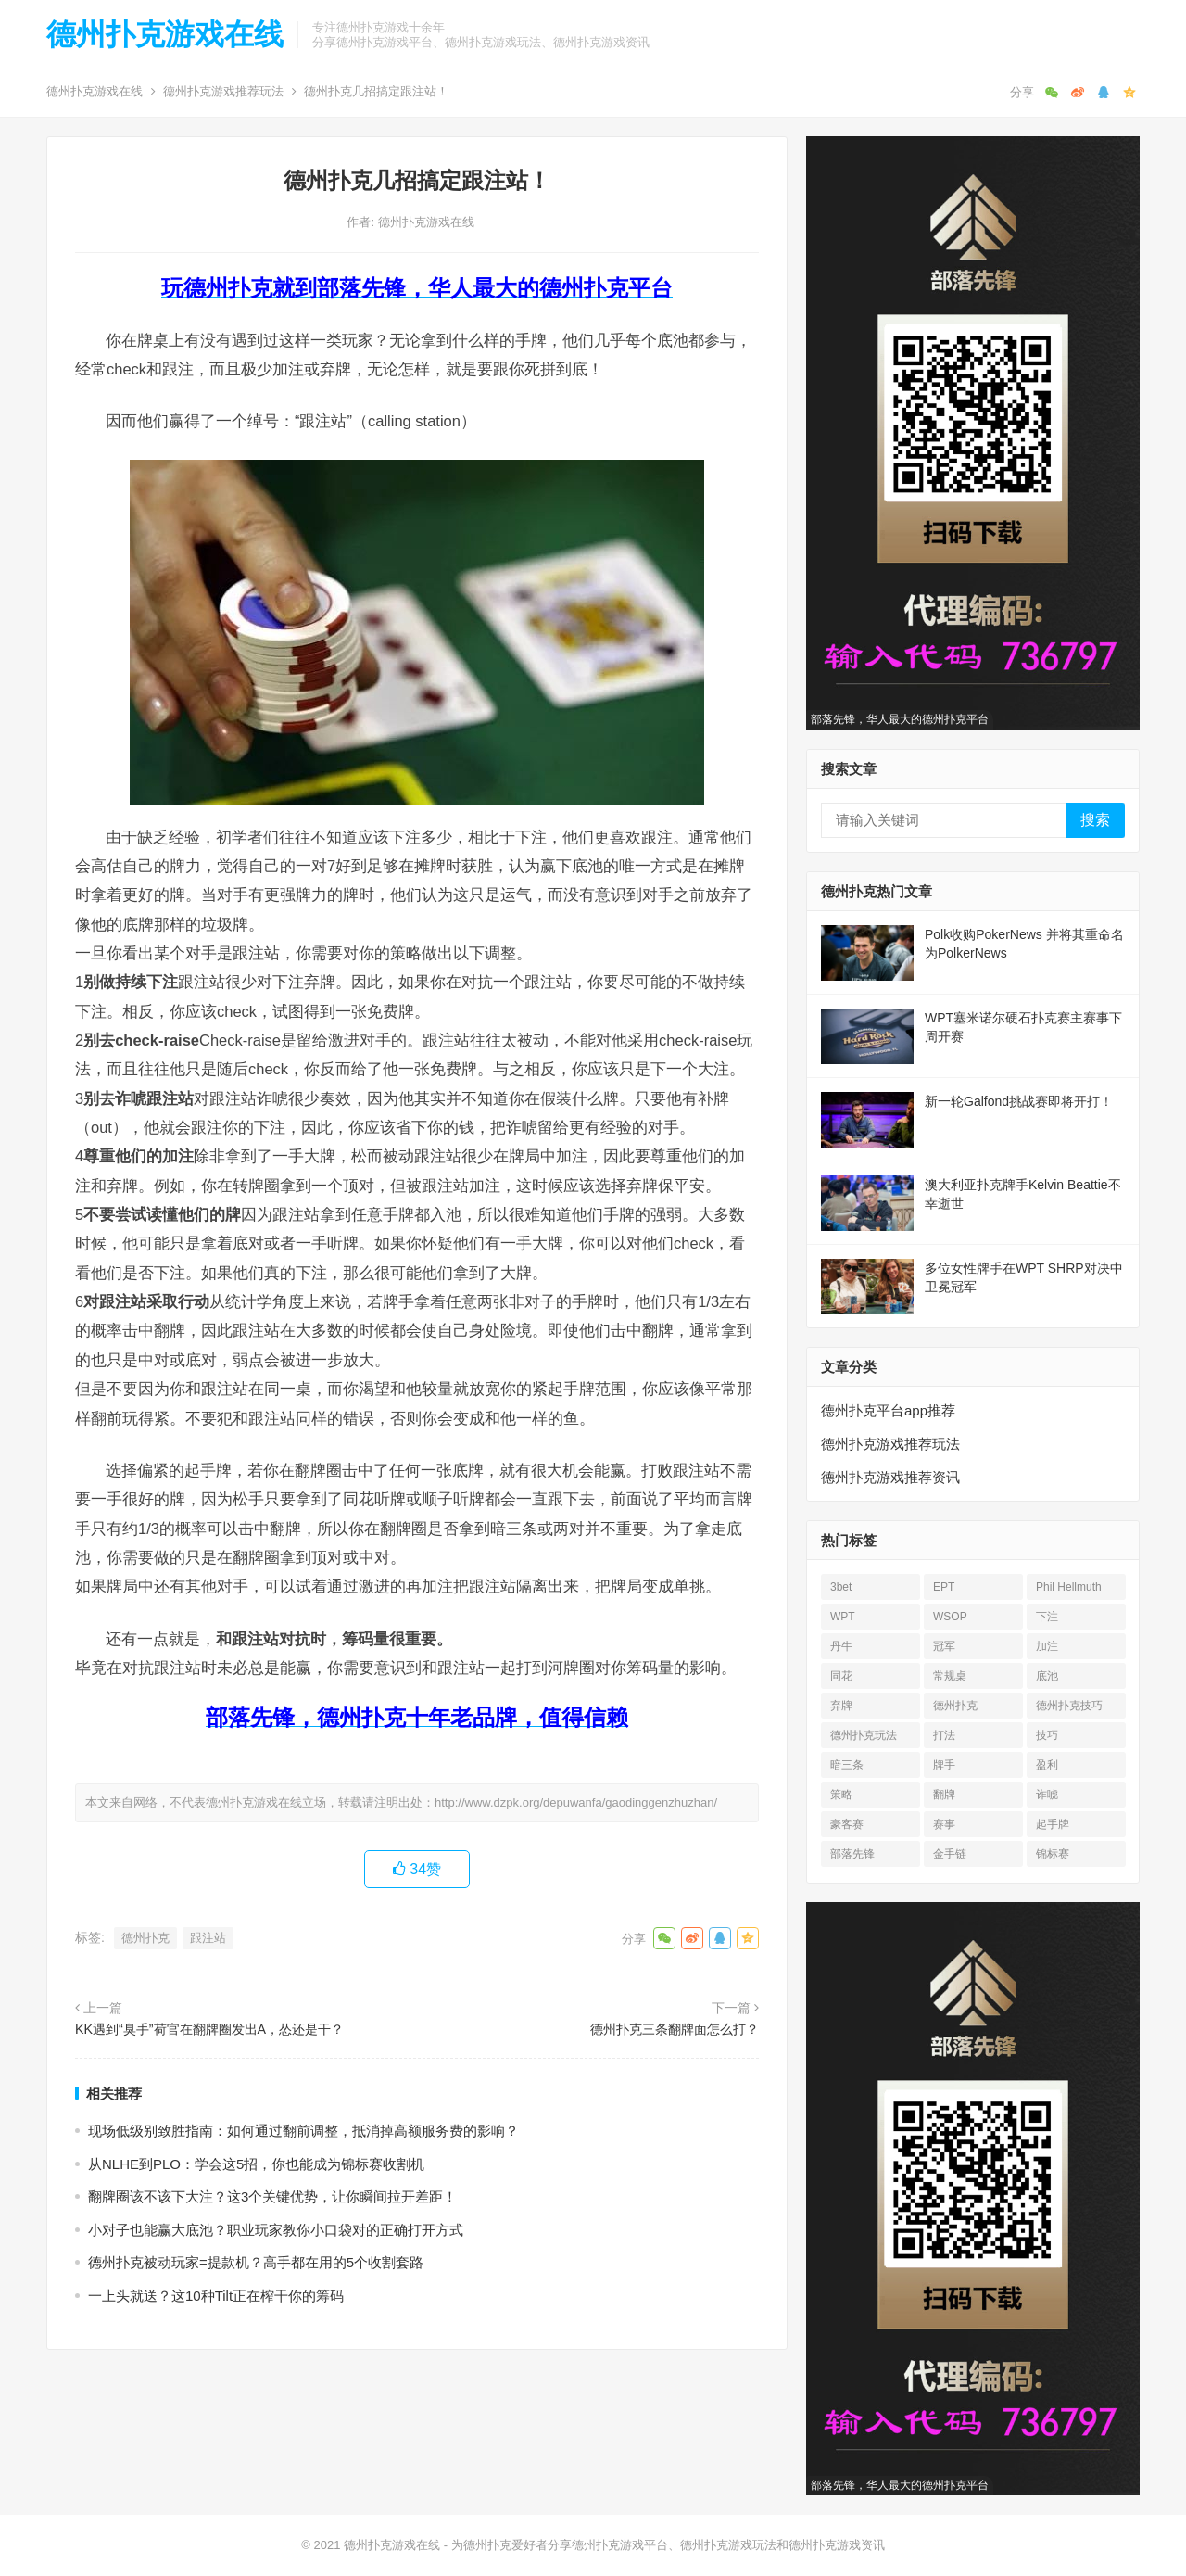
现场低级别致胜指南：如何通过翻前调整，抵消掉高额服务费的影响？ (303, 2130)
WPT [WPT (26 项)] (842, 1616)
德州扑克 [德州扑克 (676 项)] (955, 1705)
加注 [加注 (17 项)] (1047, 1646)
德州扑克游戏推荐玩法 (223, 91)
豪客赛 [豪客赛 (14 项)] (847, 1824)
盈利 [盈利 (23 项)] (1047, 1764)
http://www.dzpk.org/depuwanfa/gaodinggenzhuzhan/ (576, 1802)
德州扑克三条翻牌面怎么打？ (674, 2029)
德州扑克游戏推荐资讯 (890, 1477)
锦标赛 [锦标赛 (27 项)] (1052, 1853)
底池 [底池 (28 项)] (1047, 1675)
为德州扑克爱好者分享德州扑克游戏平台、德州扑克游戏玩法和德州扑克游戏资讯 (668, 2545)
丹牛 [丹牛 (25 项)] (841, 1646)
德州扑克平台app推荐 (888, 1410)
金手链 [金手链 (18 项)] (949, 1853)
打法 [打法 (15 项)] (944, 1735)
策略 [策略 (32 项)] (841, 1794)
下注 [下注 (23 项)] (1047, 1616)
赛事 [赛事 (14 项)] (944, 1824)
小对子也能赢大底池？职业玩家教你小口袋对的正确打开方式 (275, 2230)
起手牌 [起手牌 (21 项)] (1052, 1824)
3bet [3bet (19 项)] (841, 1586)
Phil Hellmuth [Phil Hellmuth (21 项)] (1069, 1586)
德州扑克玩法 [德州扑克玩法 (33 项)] (863, 1735)
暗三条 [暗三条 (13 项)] (847, 1764)
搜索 (1095, 820)
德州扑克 (145, 1938)
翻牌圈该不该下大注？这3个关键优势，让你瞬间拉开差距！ (272, 2196)
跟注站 (208, 1938)
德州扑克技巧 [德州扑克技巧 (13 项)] (1069, 1705)
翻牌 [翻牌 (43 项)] (944, 1794)
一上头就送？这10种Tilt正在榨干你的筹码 (216, 2295)
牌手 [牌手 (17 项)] (944, 1764)
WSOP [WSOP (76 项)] (950, 1616)
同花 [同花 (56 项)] (841, 1675)
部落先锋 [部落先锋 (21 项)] (852, 1853)
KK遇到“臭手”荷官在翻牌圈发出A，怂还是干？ (209, 2029)
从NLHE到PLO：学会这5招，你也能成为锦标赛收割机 (256, 2164)
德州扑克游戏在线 (165, 34)
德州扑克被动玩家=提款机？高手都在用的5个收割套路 (255, 2262)
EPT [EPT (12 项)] (943, 1586)
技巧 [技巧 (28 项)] (1047, 1735)
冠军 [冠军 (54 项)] (944, 1646)
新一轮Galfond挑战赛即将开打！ (1019, 1101)
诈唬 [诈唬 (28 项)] (1047, 1794)
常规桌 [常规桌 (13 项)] (949, 1675)
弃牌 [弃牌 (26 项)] (841, 1705)
